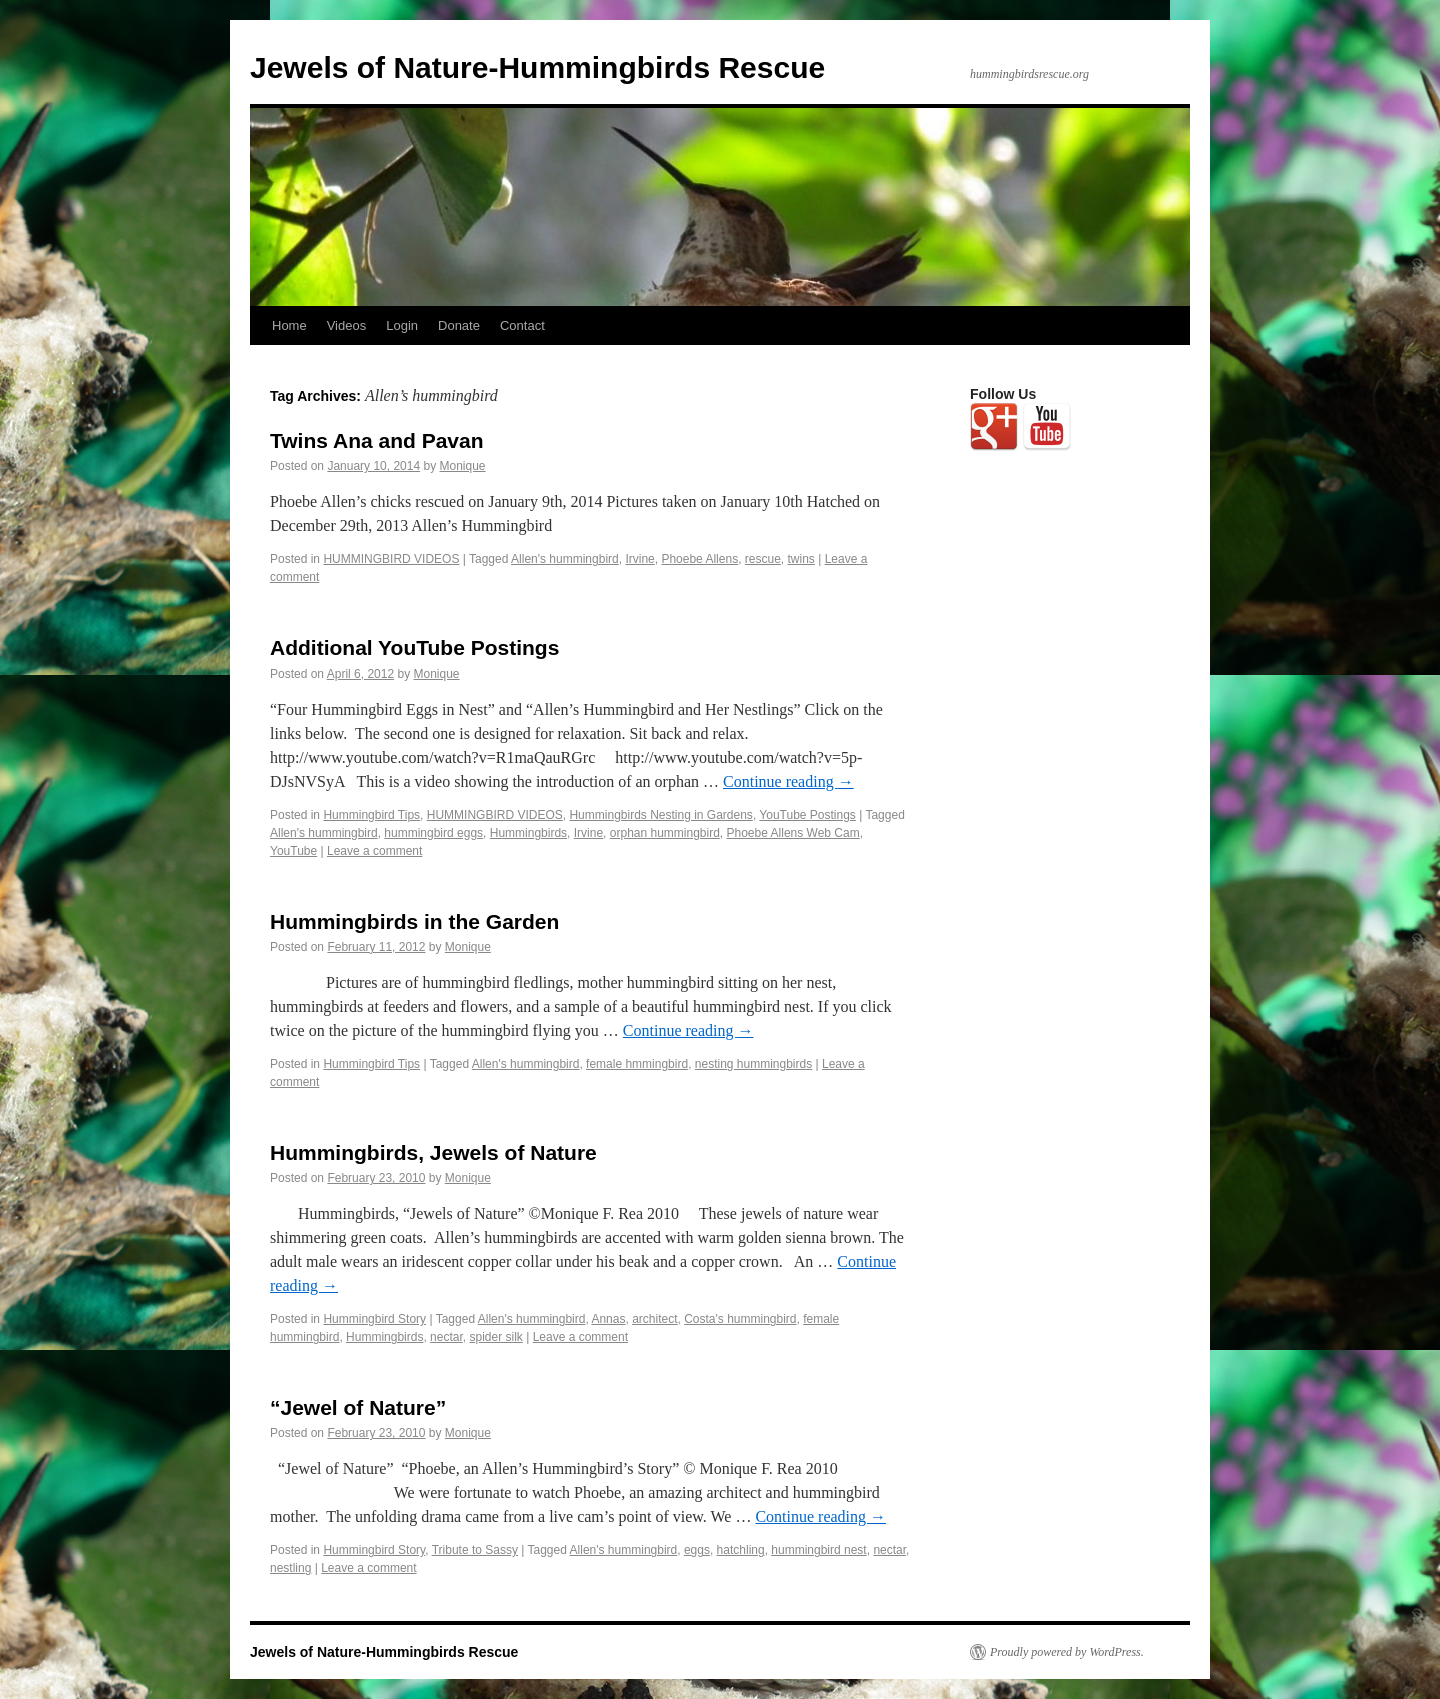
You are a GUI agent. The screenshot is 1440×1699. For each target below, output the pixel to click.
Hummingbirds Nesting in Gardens (660, 815)
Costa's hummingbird (740, 1319)
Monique (463, 466)
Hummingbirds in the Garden (414, 921)
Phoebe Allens (699, 559)
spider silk (495, 1337)
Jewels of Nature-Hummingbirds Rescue (537, 67)
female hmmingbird (637, 1064)
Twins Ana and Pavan (377, 440)
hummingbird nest (818, 1550)
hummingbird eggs (433, 833)
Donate (459, 325)
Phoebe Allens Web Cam (793, 833)
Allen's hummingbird (565, 559)
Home (289, 325)
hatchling (741, 1550)
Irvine (639, 559)
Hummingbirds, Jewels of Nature (433, 1152)
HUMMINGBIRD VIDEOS (391, 559)
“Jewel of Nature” (358, 1407)
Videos (347, 325)
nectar (446, 1337)
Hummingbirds (528, 833)
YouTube (293, 851)
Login (402, 325)
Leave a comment (374, 851)
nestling (290, 1568)
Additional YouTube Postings (414, 647)
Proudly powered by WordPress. (1067, 1652)
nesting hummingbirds (753, 1064)
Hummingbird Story (374, 1319)
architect (654, 1319)
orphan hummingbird (665, 833)
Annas (608, 1319)
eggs (697, 1550)
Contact (522, 325)
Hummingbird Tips (371, 815)
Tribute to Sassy (475, 1550)
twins (801, 559)
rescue (763, 559)
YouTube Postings (807, 815)
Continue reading (788, 781)
